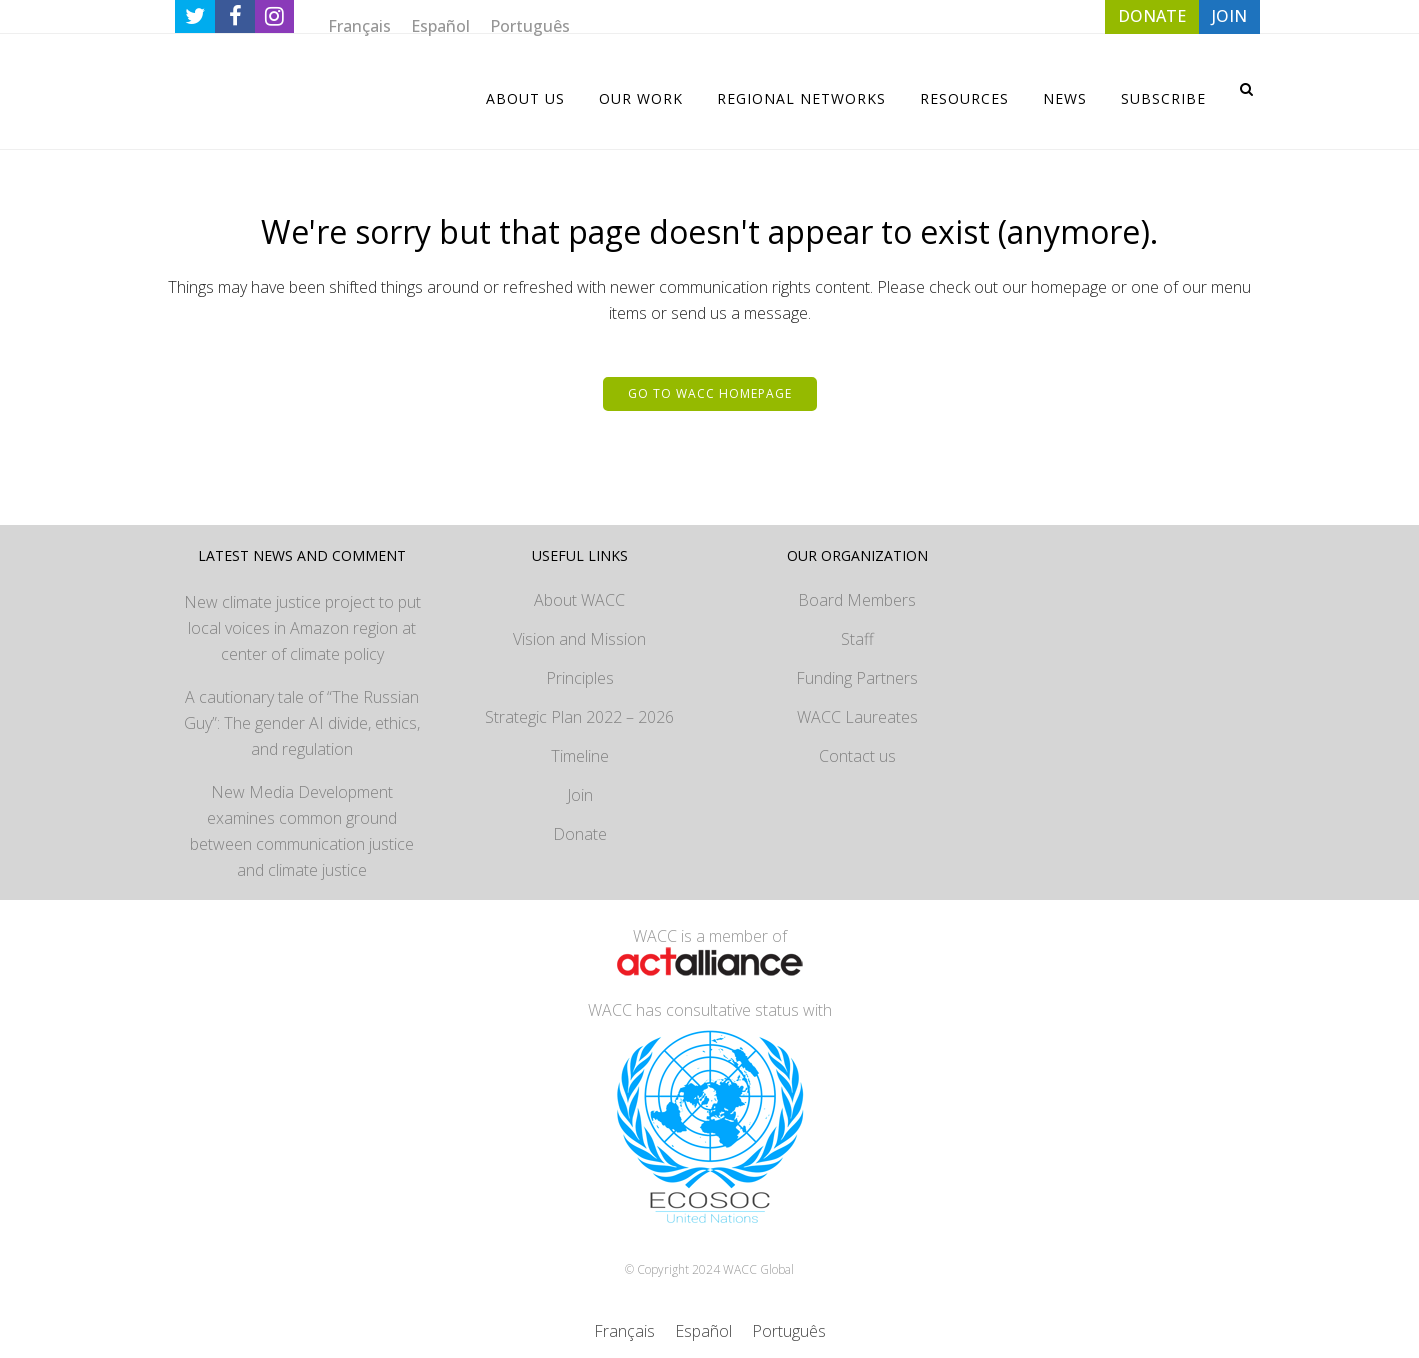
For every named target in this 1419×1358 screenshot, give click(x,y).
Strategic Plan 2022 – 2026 (579, 717)
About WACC (579, 600)
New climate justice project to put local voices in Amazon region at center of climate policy (302, 628)
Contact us (857, 756)
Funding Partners (857, 678)
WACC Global (758, 1269)
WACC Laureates (857, 717)
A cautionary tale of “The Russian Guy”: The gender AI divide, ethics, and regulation (302, 723)
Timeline (580, 756)
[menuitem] (359, 25)
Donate (580, 834)
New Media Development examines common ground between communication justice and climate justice (302, 831)
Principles (580, 678)
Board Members (857, 600)
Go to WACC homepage (710, 393)
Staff (857, 639)
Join (580, 795)
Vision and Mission (579, 639)
